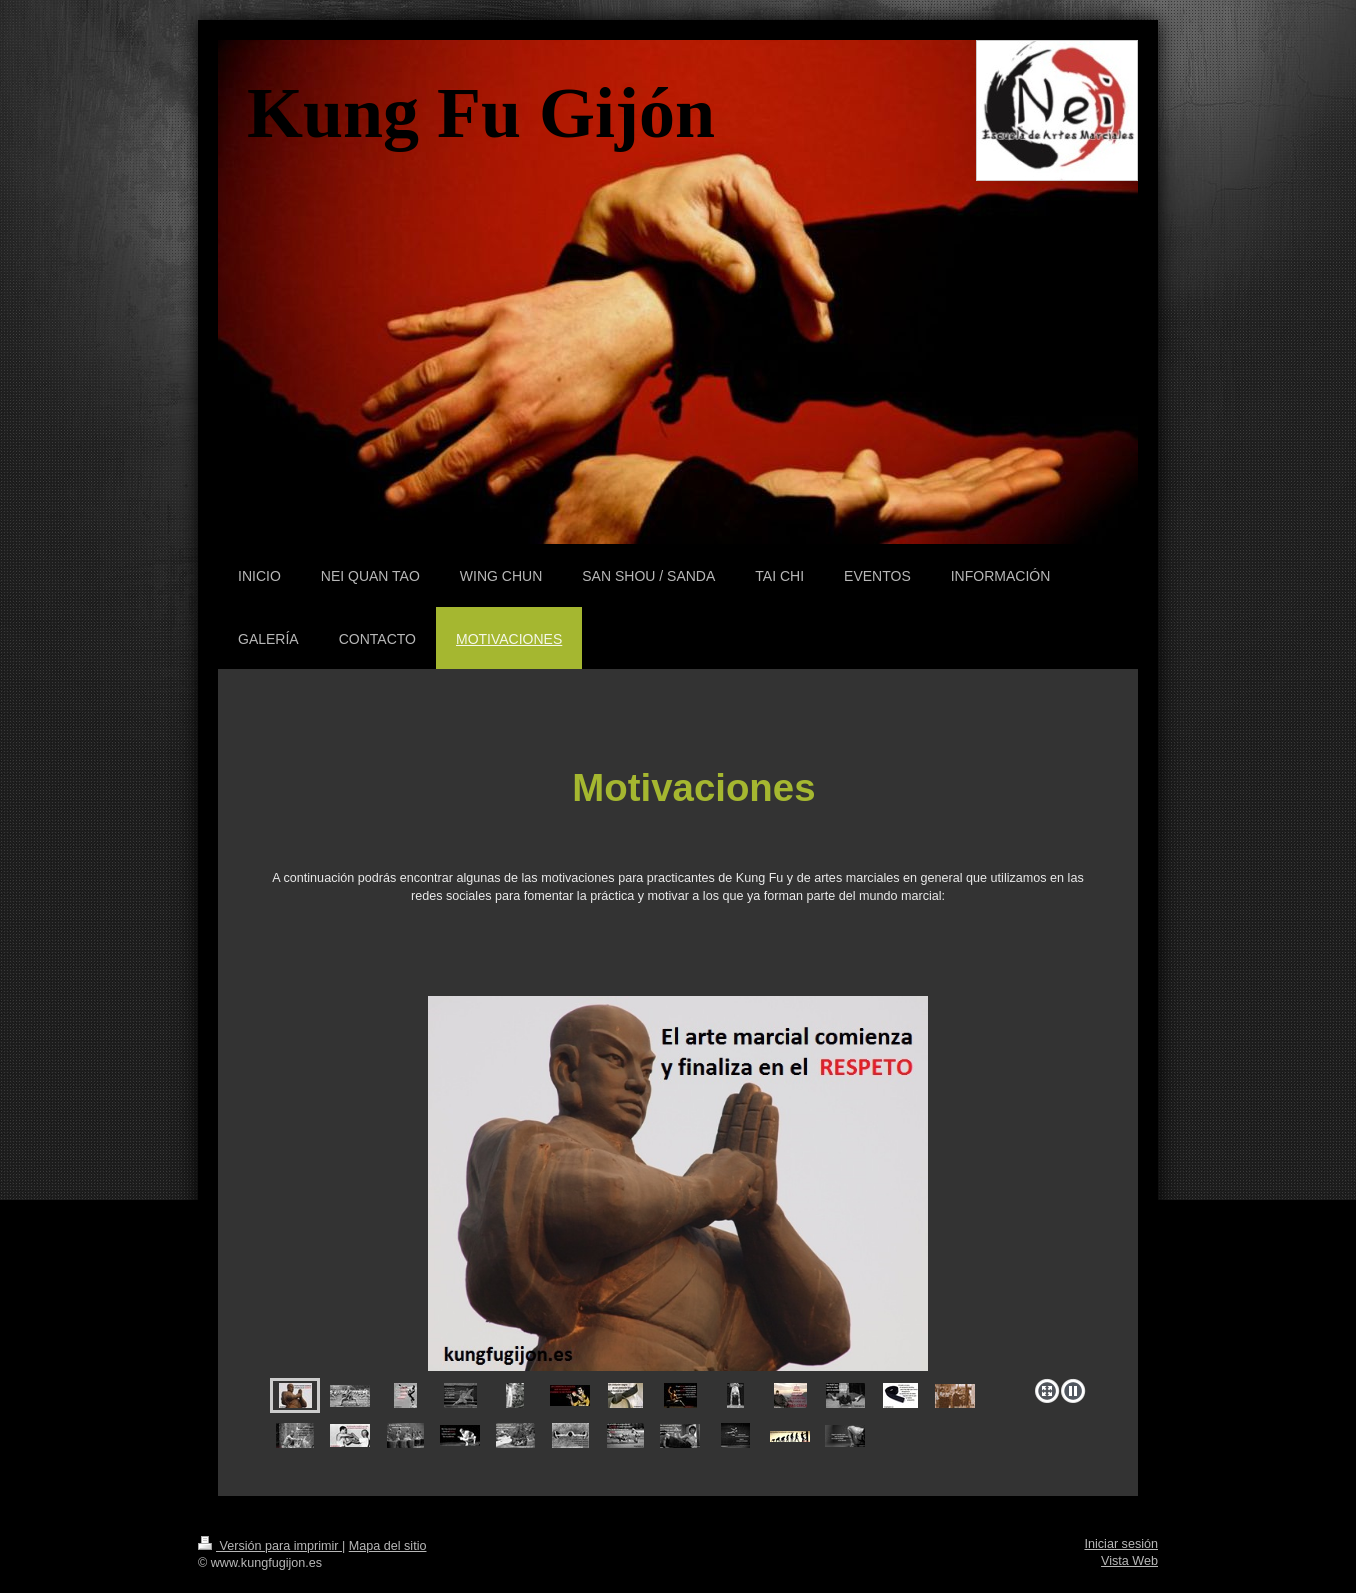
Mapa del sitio (388, 1546)
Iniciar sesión (1122, 1544)
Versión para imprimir (270, 1546)
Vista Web (1129, 1561)
